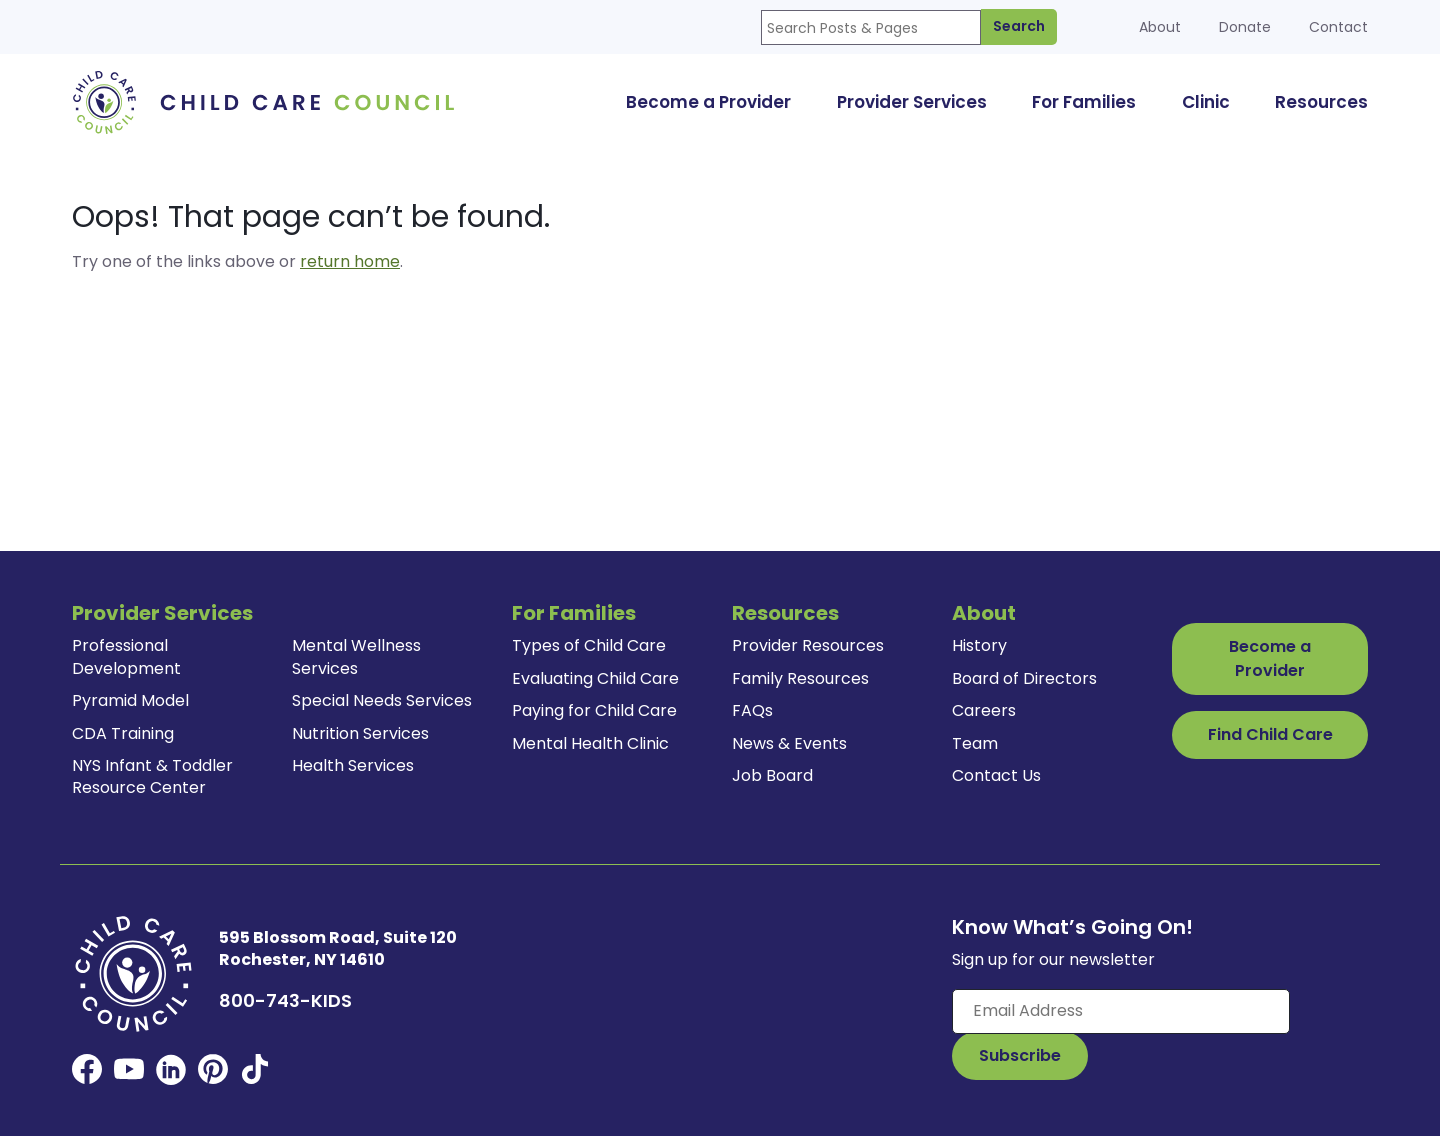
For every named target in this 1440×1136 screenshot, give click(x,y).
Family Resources (800, 678)
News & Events (789, 743)
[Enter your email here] (1121, 1011)
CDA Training (123, 733)
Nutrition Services (360, 733)
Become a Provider (1270, 658)
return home (350, 261)
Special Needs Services (382, 700)
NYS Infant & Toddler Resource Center (152, 776)
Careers (984, 710)
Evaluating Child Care (595, 678)
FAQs (752, 710)
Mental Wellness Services (356, 656)
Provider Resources (808, 645)
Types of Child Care (589, 645)
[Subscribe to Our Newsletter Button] (1020, 1056)
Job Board (772, 775)
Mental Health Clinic (590, 743)
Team (975, 743)
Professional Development (126, 656)
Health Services (353, 765)
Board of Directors (1024, 678)
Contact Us (996, 775)
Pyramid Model (130, 700)
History (979, 645)
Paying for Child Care (594, 710)
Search (1019, 26)
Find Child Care (1270, 734)
